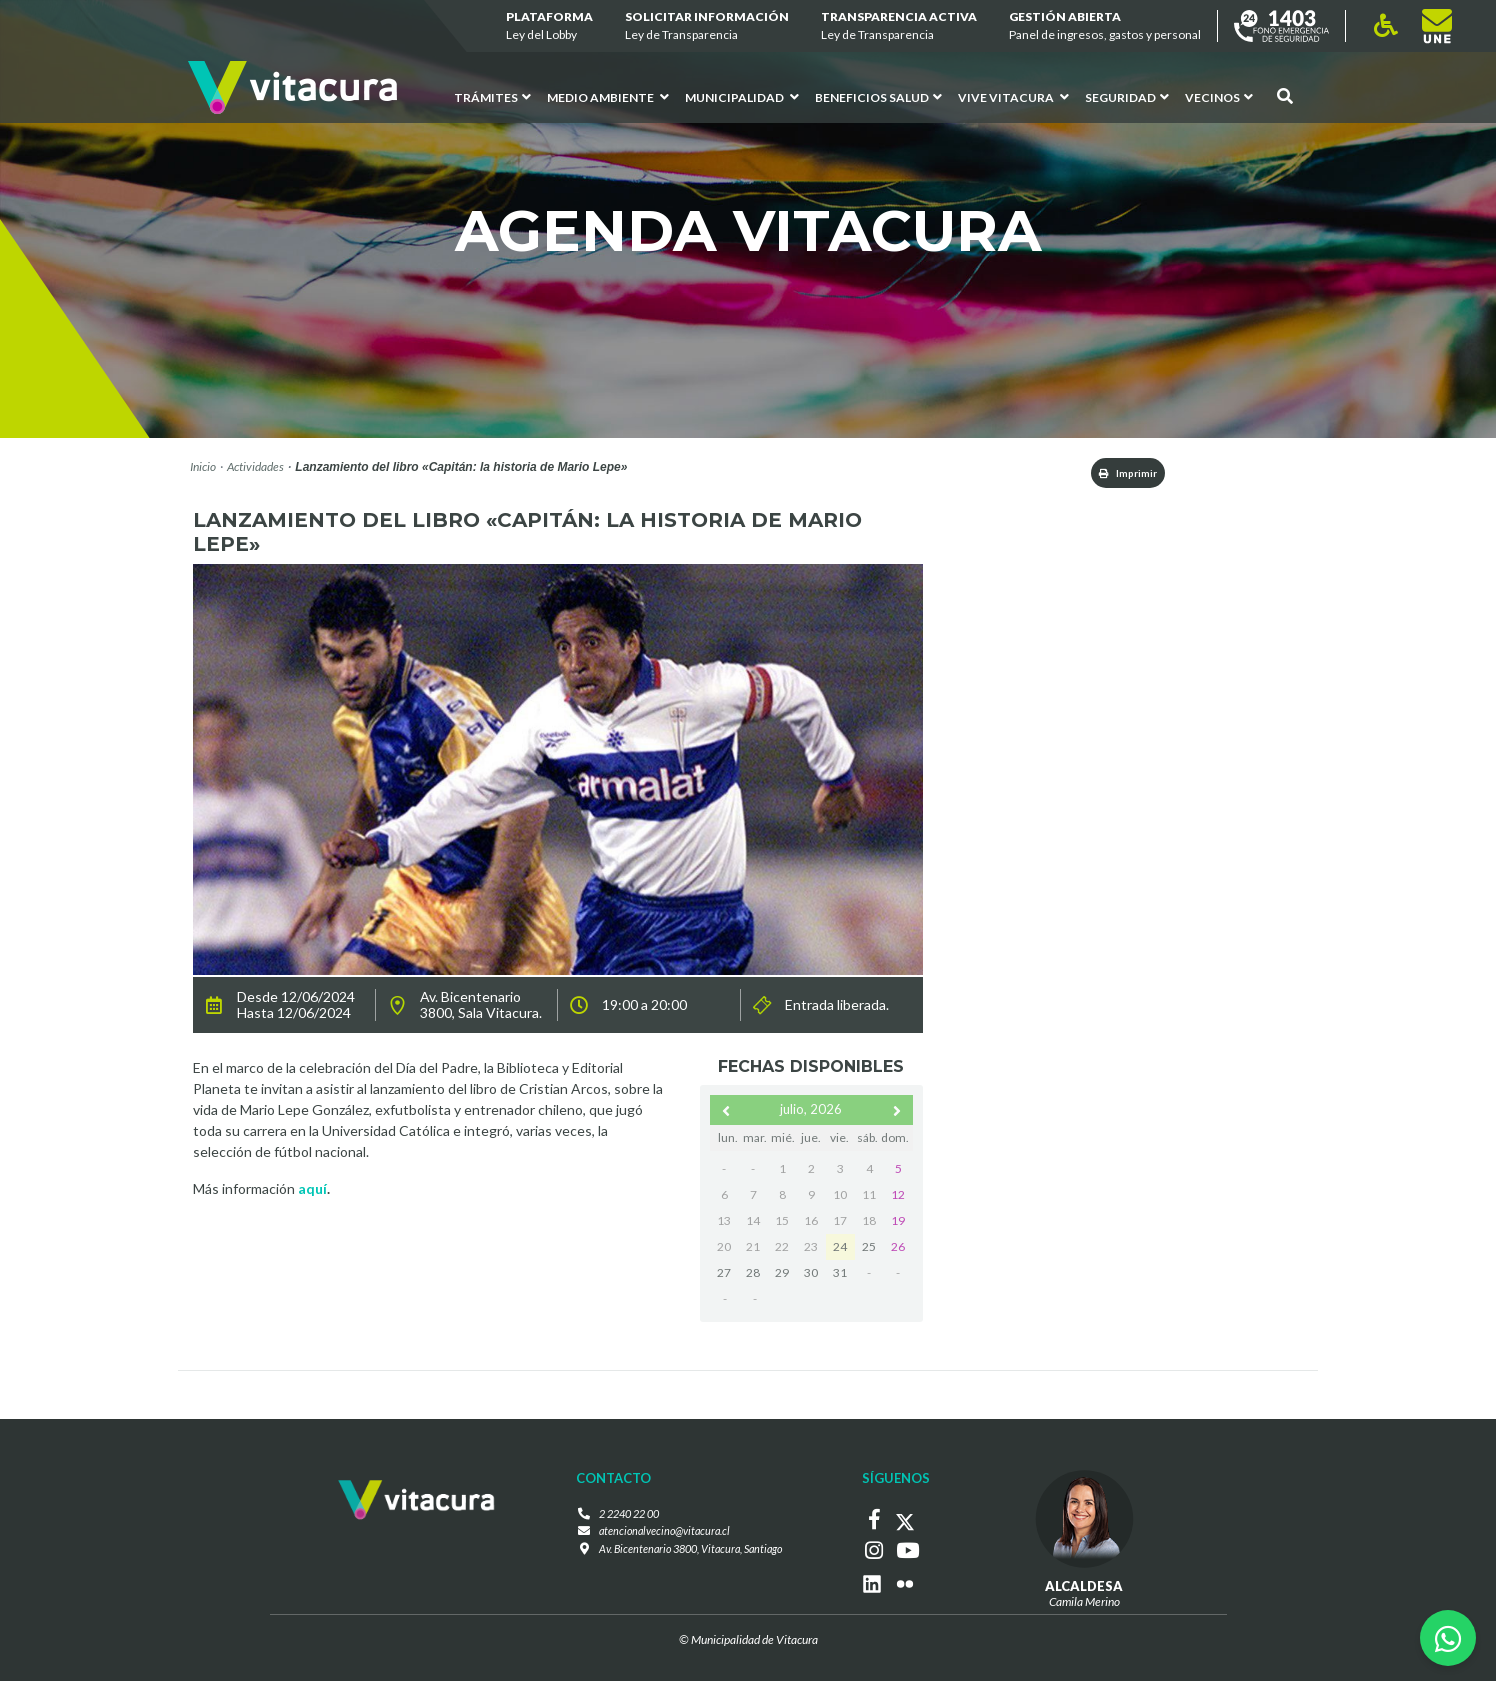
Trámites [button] (492, 97)
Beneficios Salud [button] (878, 97)
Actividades (255, 466)
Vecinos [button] (1219, 97)
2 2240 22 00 (622, 1517)
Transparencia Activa (899, 26)
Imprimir (1114, 474)
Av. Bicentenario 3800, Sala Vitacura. (481, 1009)
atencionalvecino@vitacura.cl (659, 1535)
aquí (312, 1192)
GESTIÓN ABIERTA (1105, 26)
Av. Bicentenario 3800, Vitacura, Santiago (690, 1553)
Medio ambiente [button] (608, 97)
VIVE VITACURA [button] (1013, 97)
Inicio (203, 466)
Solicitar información (707, 26)
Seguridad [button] (1127, 97)
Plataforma (549, 26)
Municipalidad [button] (742, 97)
